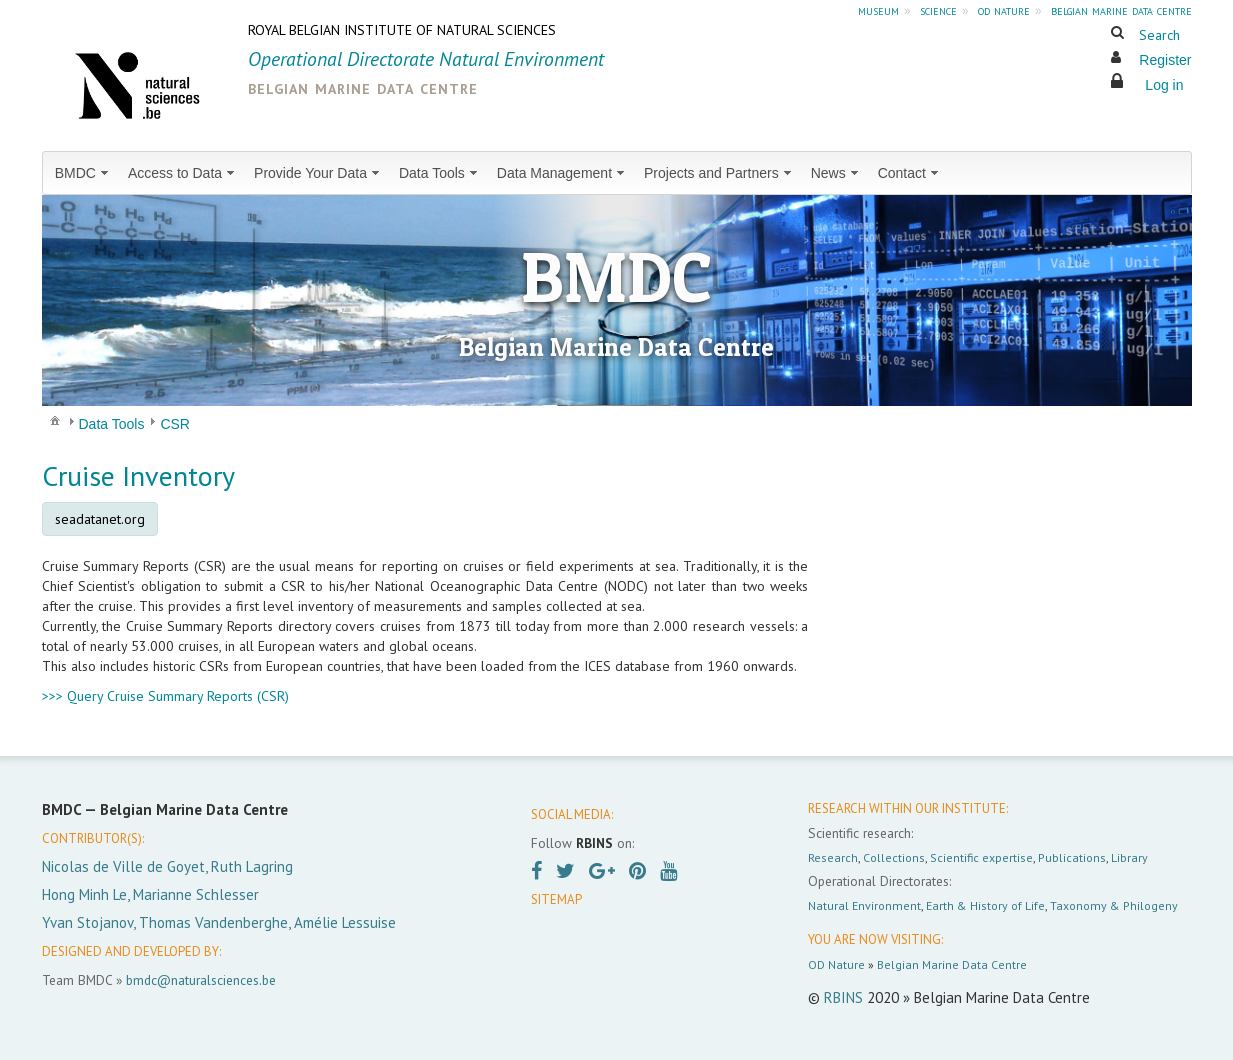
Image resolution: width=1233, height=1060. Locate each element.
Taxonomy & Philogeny (1114, 905)
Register (1165, 60)
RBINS (843, 997)
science (938, 10)
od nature (1004, 10)
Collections (894, 857)
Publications (1072, 857)
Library (1129, 857)
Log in (1164, 85)
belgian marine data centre (1121, 10)
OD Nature (836, 964)
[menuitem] (83, 173)
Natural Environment (864, 905)
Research (833, 857)
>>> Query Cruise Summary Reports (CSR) (165, 696)
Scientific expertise (981, 857)
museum (878, 10)
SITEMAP (556, 899)
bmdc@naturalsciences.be (201, 980)
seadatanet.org (100, 519)
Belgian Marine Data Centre (952, 964)
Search (1159, 35)
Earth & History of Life (985, 905)
